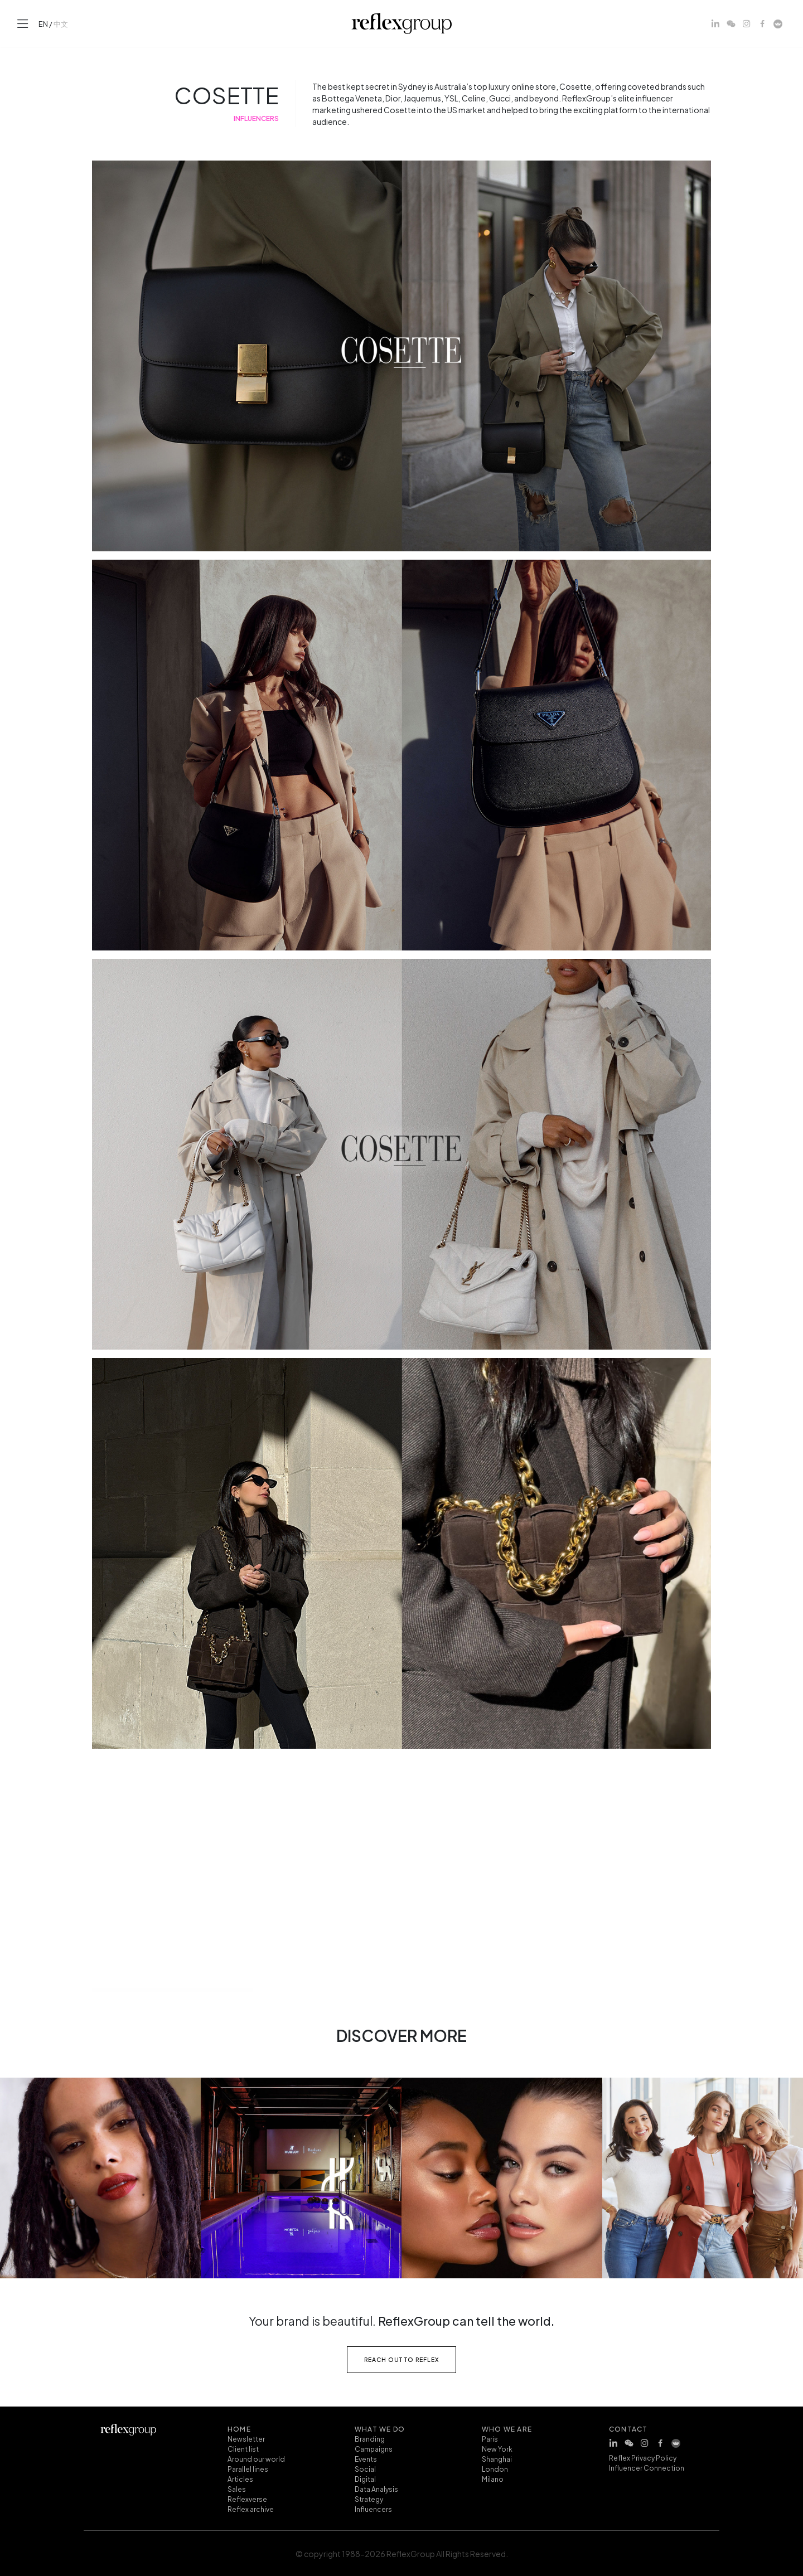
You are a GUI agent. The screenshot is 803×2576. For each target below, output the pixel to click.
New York (497, 2448)
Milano (493, 2478)
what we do (380, 2428)
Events (366, 2458)
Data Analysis (376, 2488)
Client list (243, 2448)
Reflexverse (247, 2498)
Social (365, 2468)
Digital (365, 2478)
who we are (507, 2428)
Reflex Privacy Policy (642, 2457)
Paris (490, 2438)
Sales (237, 2488)
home (239, 2428)
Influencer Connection (646, 2467)
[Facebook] (762, 23)
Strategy (369, 2498)
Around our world (256, 2458)
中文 (61, 23)
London (495, 2468)
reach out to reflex (401, 2359)
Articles (240, 2478)
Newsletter (246, 2438)
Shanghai (497, 2458)
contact (628, 2428)
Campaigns (374, 2448)
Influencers (373, 2509)
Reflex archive (251, 2509)
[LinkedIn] (715, 23)
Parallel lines (248, 2468)
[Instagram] (746, 23)
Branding (370, 2438)
